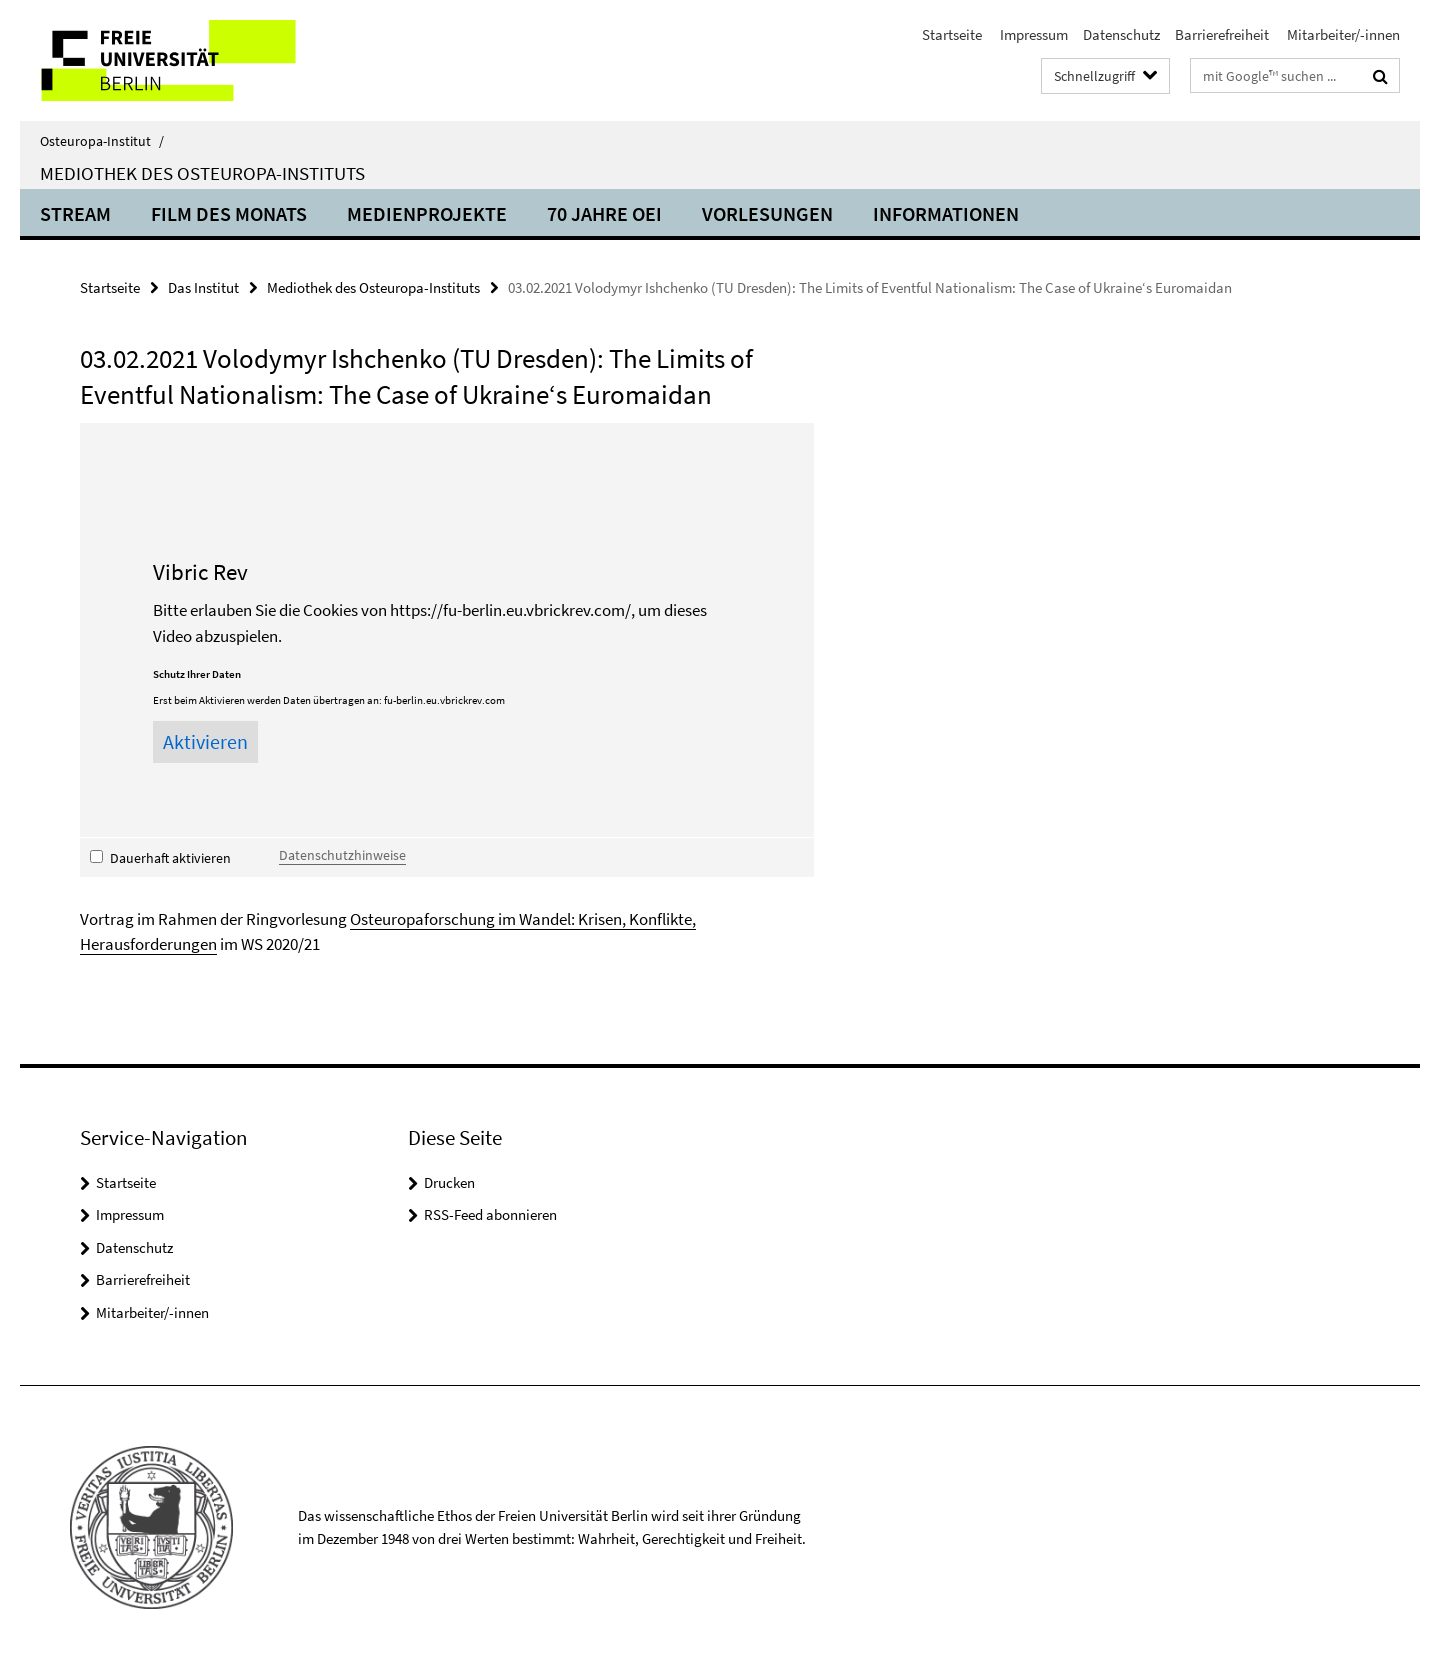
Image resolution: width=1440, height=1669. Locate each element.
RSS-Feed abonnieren (490, 1214)
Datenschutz (1121, 34)
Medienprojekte (427, 213)
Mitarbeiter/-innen (1342, 34)
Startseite (952, 34)
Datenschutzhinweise (342, 855)
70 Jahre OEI (604, 213)
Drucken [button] (449, 1182)
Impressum (1032, 34)
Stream (75, 213)
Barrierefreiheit (1222, 34)
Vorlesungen (767, 213)
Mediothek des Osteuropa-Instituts (202, 173)
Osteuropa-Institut (102, 141)
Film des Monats (229, 213)
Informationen (946, 213)
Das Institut (203, 287)
